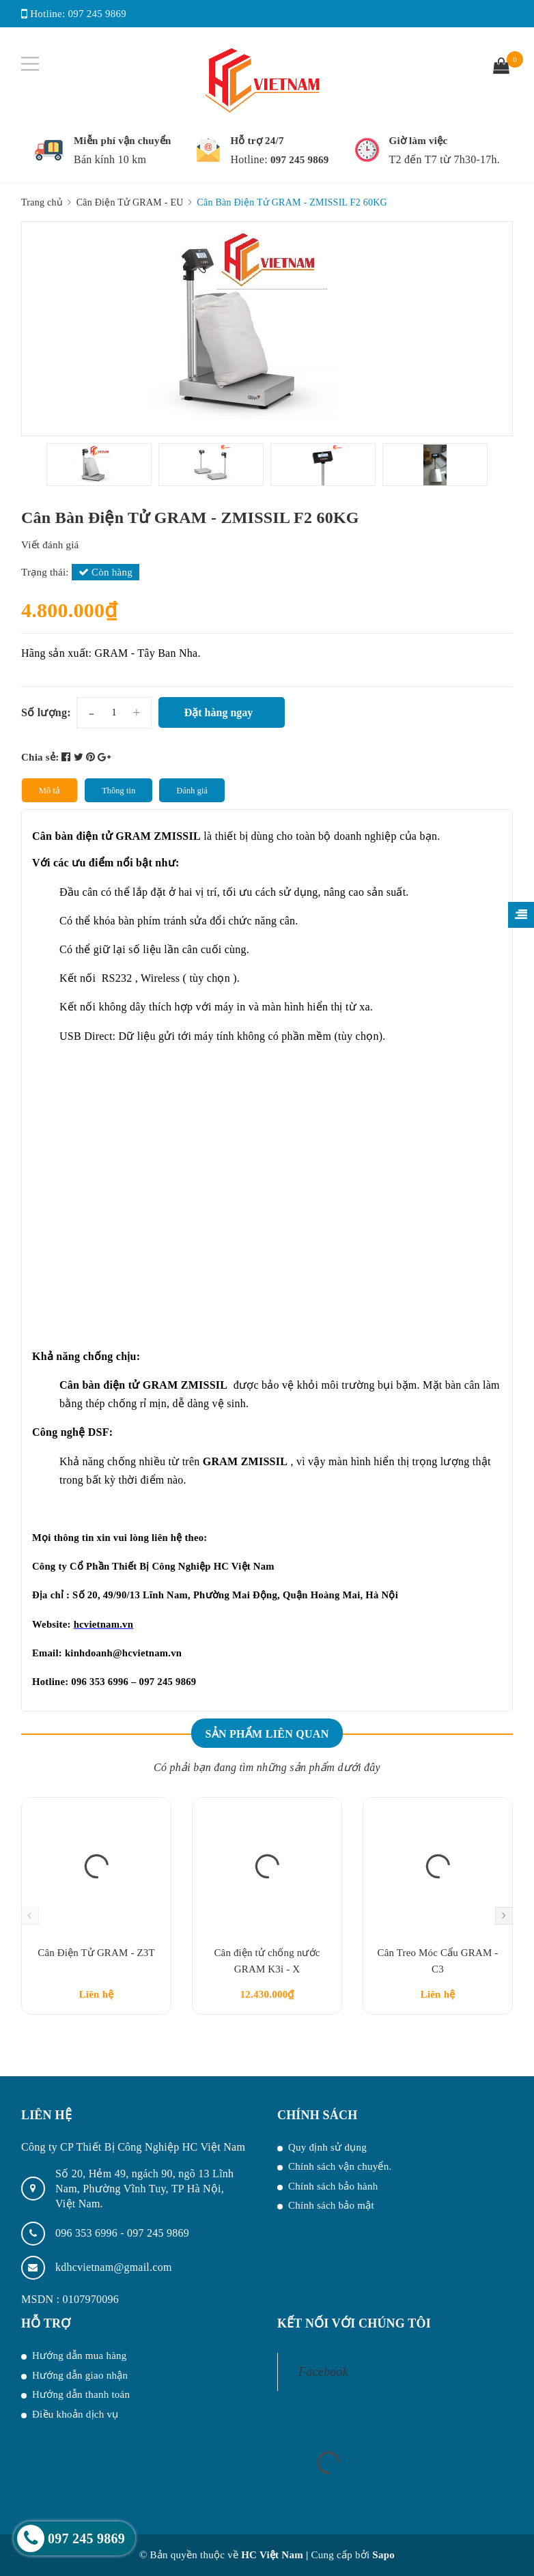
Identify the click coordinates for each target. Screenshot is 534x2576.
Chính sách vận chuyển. (339, 2166)
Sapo (383, 2554)
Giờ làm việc (418, 140)
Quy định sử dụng (327, 2147)
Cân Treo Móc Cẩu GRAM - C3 (438, 1961)
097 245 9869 (97, 13)
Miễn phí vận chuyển (122, 140)
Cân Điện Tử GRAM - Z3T (96, 1952)
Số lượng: (46, 712)
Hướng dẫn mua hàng (79, 2355)
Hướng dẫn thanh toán (81, 2394)
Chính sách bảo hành (333, 2186)
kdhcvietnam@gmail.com (113, 2267)
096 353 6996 (87, 2233)
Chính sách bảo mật (331, 2205)
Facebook (323, 2372)
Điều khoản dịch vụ (75, 2414)
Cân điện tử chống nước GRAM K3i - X (267, 1961)
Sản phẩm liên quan (266, 1734)
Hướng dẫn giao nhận (80, 2375)
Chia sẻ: (40, 757)
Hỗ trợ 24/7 (256, 140)
